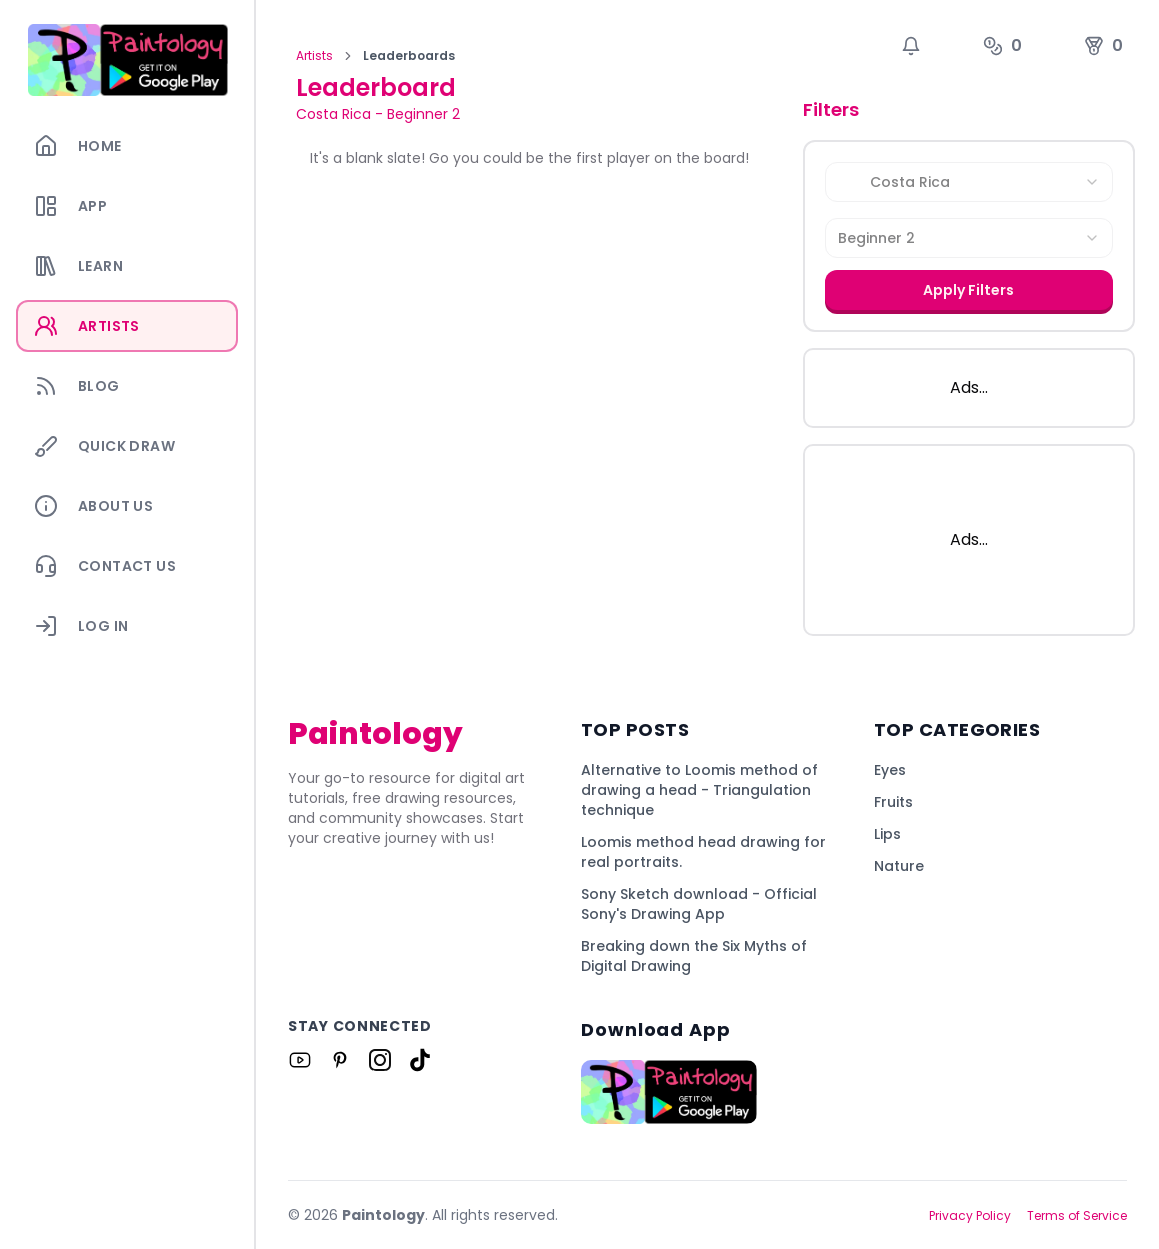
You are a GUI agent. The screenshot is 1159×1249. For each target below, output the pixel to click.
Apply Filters (968, 290)
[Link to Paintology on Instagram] (380, 1060)
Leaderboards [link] (409, 56)
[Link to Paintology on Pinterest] (340, 1060)
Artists (314, 56)
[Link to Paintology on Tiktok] (420, 1060)
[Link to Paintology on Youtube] (300, 1060)
